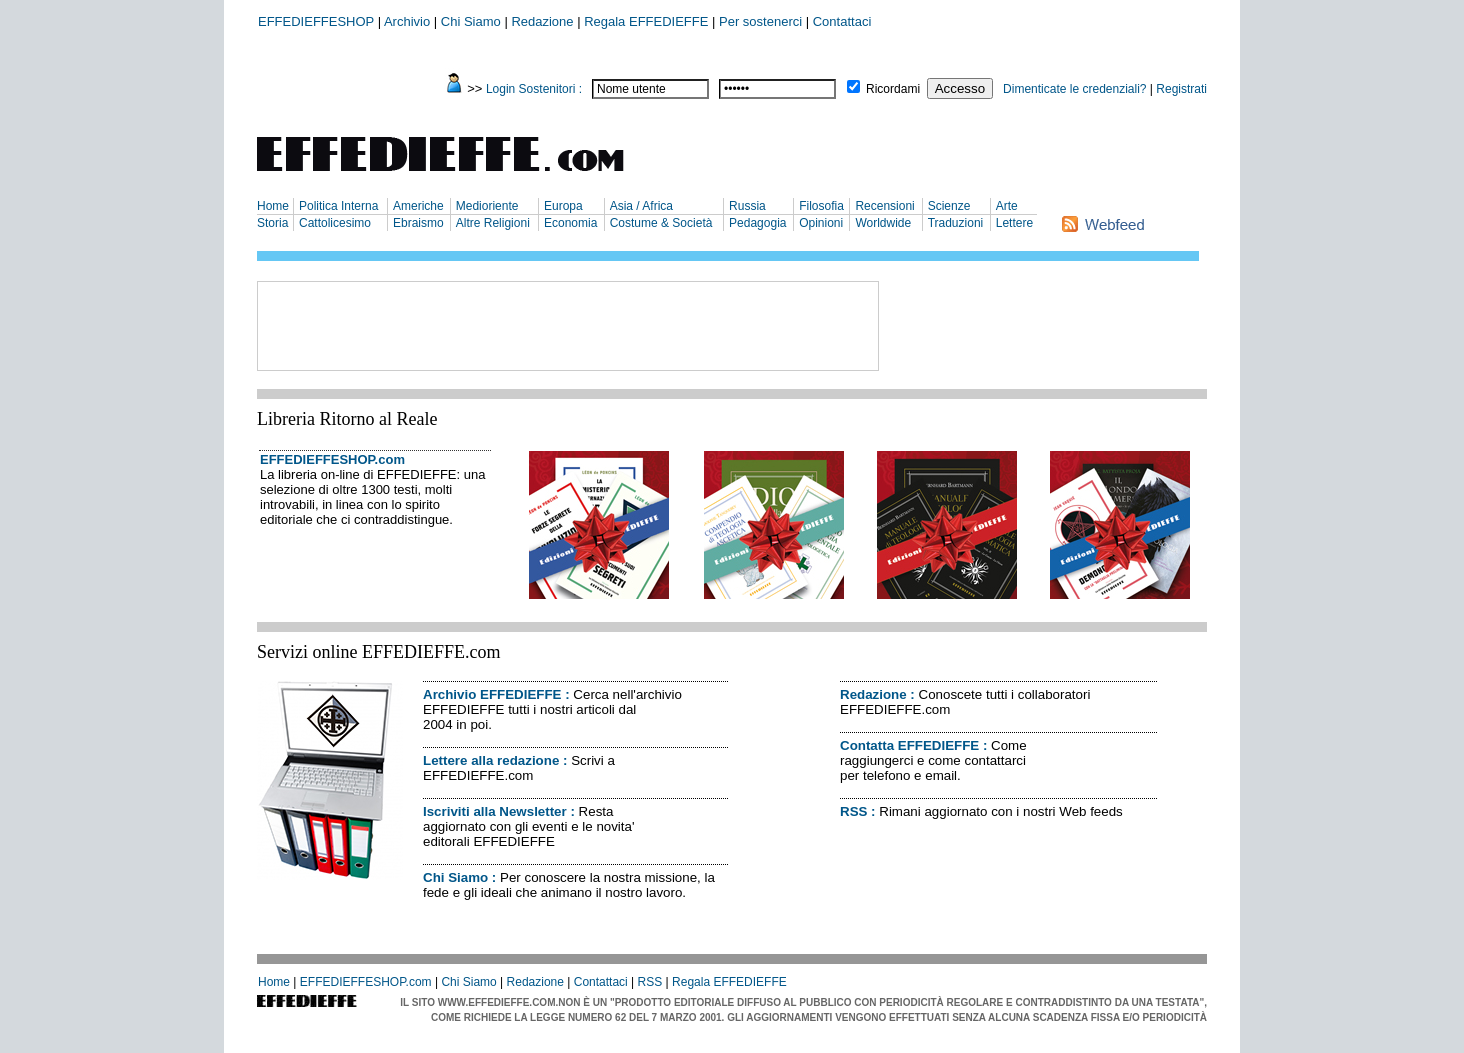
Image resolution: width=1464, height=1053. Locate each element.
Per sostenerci (760, 21)
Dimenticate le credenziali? (1074, 89)
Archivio (407, 21)
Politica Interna (338, 206)
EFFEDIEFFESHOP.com (332, 459)
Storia (272, 223)
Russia (747, 206)
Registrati (1181, 89)
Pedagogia (757, 223)
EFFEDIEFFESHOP (316, 21)
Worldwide (883, 223)
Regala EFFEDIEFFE (646, 21)
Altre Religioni (493, 223)
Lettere (1014, 223)
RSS (853, 811)
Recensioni (884, 206)
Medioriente (487, 206)
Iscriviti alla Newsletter (495, 811)
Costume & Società (661, 223)
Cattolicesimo (335, 223)
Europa (563, 206)
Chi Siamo (471, 21)
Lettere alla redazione (491, 760)
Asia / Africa (641, 206)
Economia (570, 223)
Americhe (418, 206)
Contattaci (842, 21)
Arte (1007, 206)
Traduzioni (956, 223)
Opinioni (821, 223)
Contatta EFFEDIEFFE (909, 745)
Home (273, 206)
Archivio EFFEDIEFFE (492, 694)
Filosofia (821, 206)
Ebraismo (418, 223)
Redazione (542, 21)
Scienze (949, 206)
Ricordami (893, 89)
